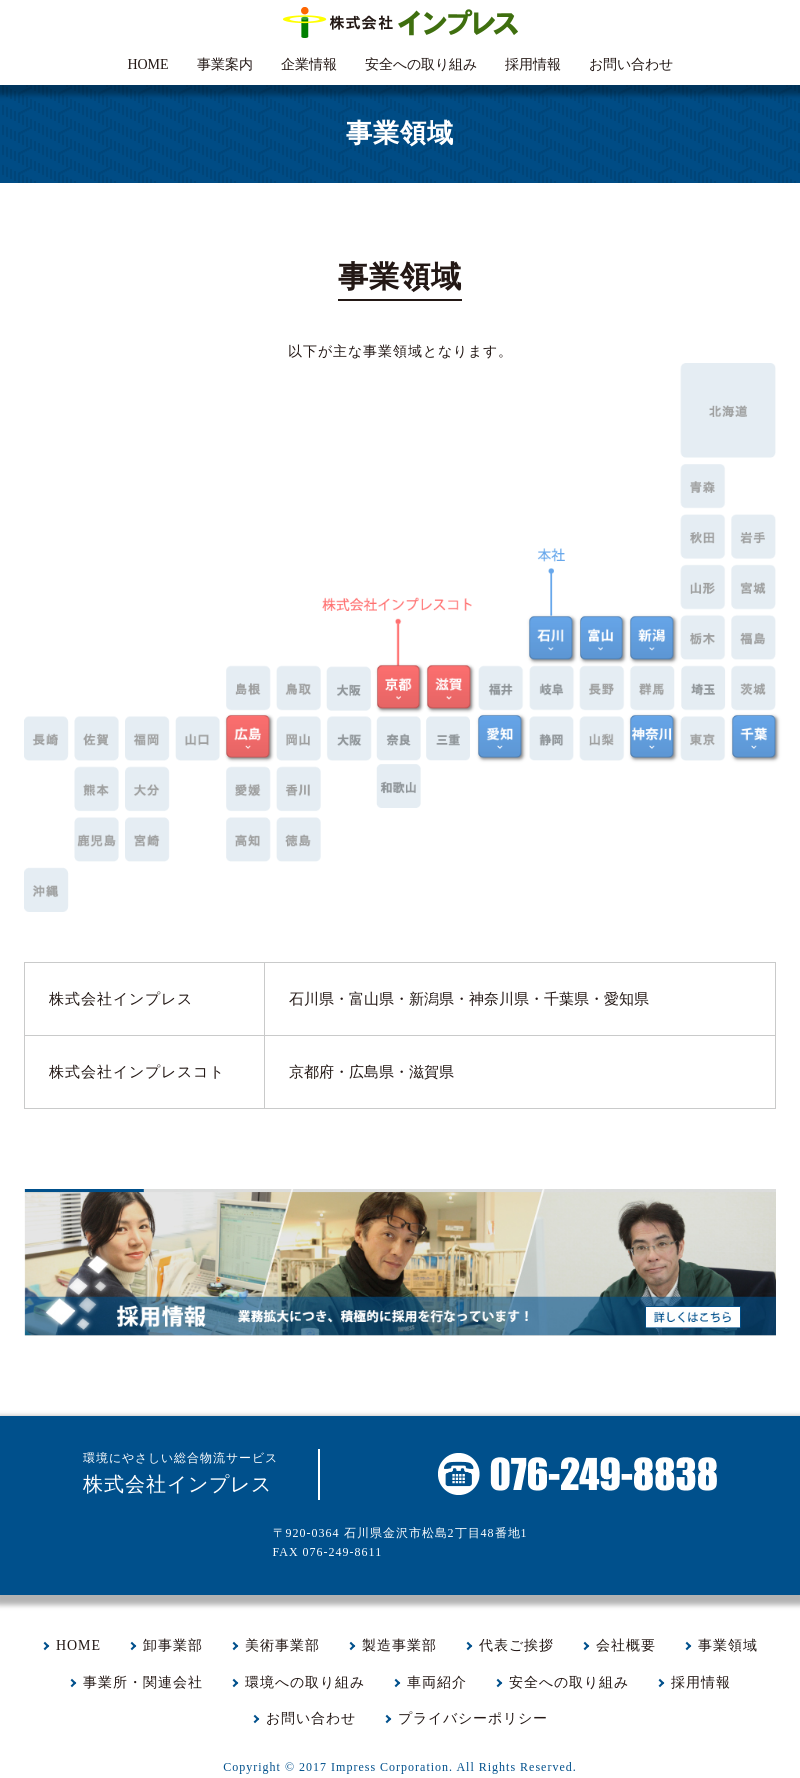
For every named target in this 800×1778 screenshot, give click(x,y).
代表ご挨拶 (516, 1645)
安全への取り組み (421, 64)
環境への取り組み (305, 1682)
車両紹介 (437, 1682)
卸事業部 (173, 1645)
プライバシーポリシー (473, 1718)
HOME (147, 64)
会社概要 (626, 1645)
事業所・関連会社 (143, 1682)
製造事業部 (399, 1645)
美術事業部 (282, 1645)
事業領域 (728, 1645)
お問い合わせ (631, 64)
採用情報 (533, 64)
